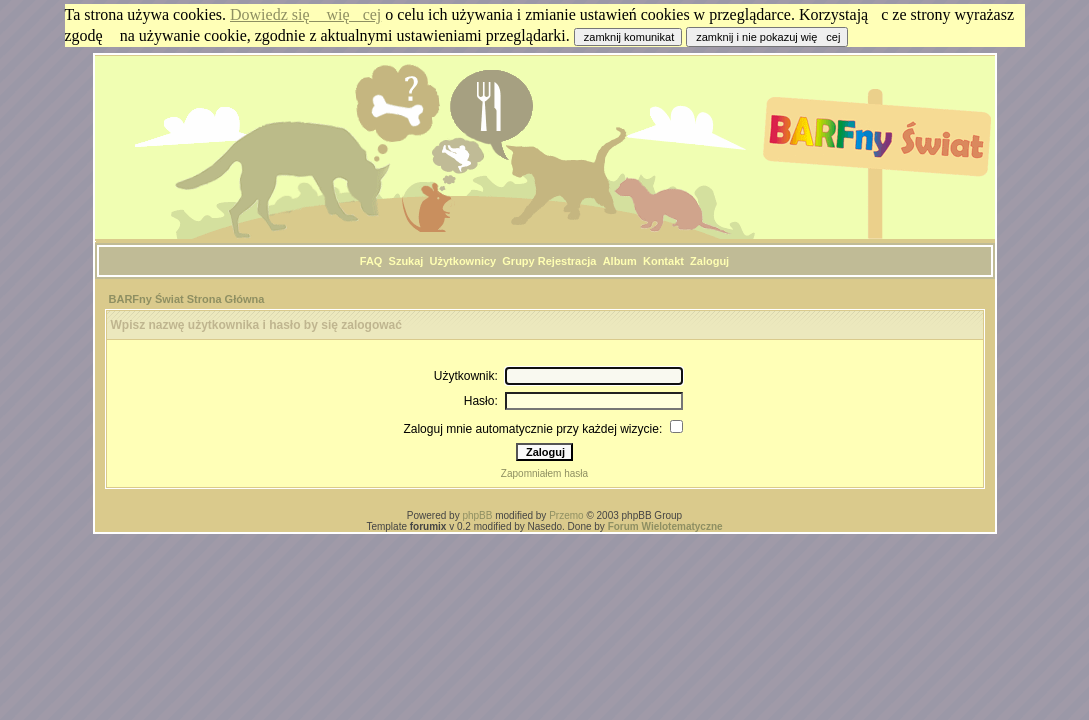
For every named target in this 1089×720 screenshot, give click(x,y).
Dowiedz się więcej (305, 14)
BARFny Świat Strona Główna (187, 299)
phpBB (477, 515)
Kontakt (663, 261)
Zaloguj (709, 261)
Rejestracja (567, 261)
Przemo (566, 515)
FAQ (371, 261)
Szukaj (406, 261)
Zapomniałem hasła (544, 473)
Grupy (518, 261)
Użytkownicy (463, 261)
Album (620, 261)
